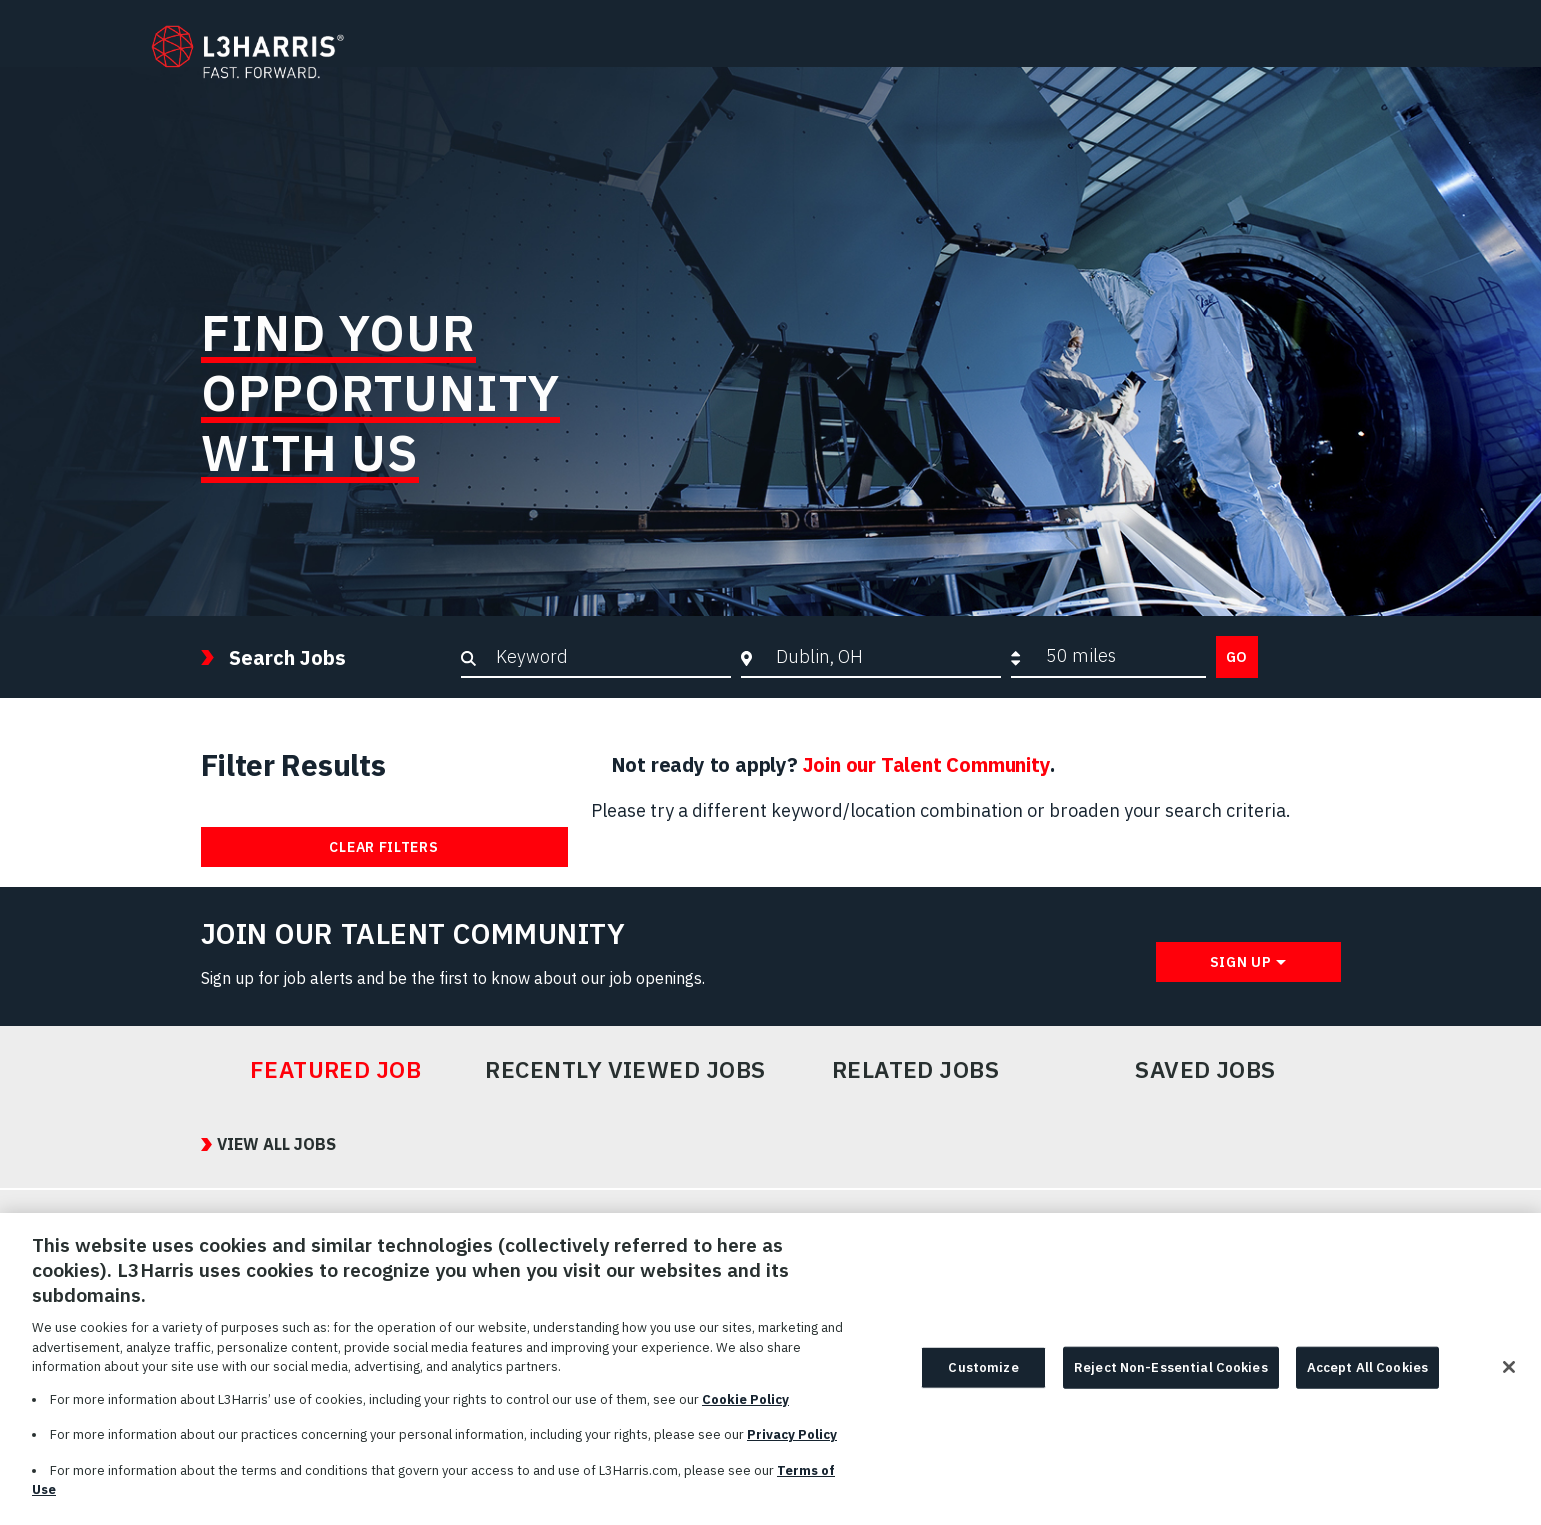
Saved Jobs (1205, 1070)
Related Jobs (916, 1070)
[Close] (1509, 1377)
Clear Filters (383, 847)
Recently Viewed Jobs (625, 1070)
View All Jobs (276, 1144)
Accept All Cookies (1367, 1377)
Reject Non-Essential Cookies (1171, 1377)
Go (1237, 657)
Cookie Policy (745, 1408)
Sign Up (1241, 962)
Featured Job (336, 1070)
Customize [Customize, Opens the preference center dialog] (983, 1377)
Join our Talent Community (926, 764)
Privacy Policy (792, 1444)
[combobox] (883, 656)
